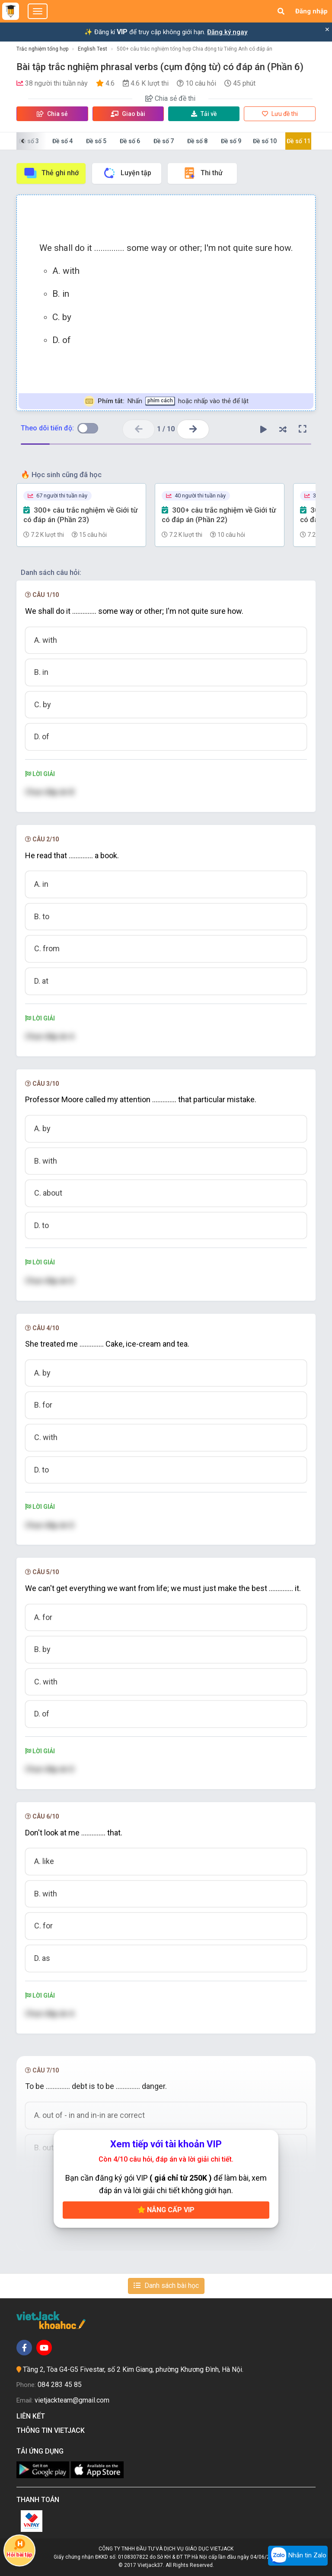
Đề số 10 (265, 141)
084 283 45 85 (60, 2384)
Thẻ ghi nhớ (51, 173)
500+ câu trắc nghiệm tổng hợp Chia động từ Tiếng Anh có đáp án (194, 49)
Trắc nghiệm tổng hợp (42, 49)
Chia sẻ (52, 113)
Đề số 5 (96, 141)
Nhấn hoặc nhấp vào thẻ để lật (166, 401)
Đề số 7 (163, 141)
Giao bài (128, 113)
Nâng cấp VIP (166, 2210)
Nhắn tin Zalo (297, 2555)
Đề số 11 (298, 141)
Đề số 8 (197, 141)
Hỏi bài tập (19, 2548)
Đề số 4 (62, 141)
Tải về (204, 113)
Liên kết (32, 2416)
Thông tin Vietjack (52, 2430)
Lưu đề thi (280, 113)
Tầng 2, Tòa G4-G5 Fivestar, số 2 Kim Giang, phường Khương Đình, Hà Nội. (133, 2369)
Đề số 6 (130, 141)
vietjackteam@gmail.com (72, 2400)
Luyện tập (126, 173)
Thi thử (202, 173)
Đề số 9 (231, 141)
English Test (92, 49)
